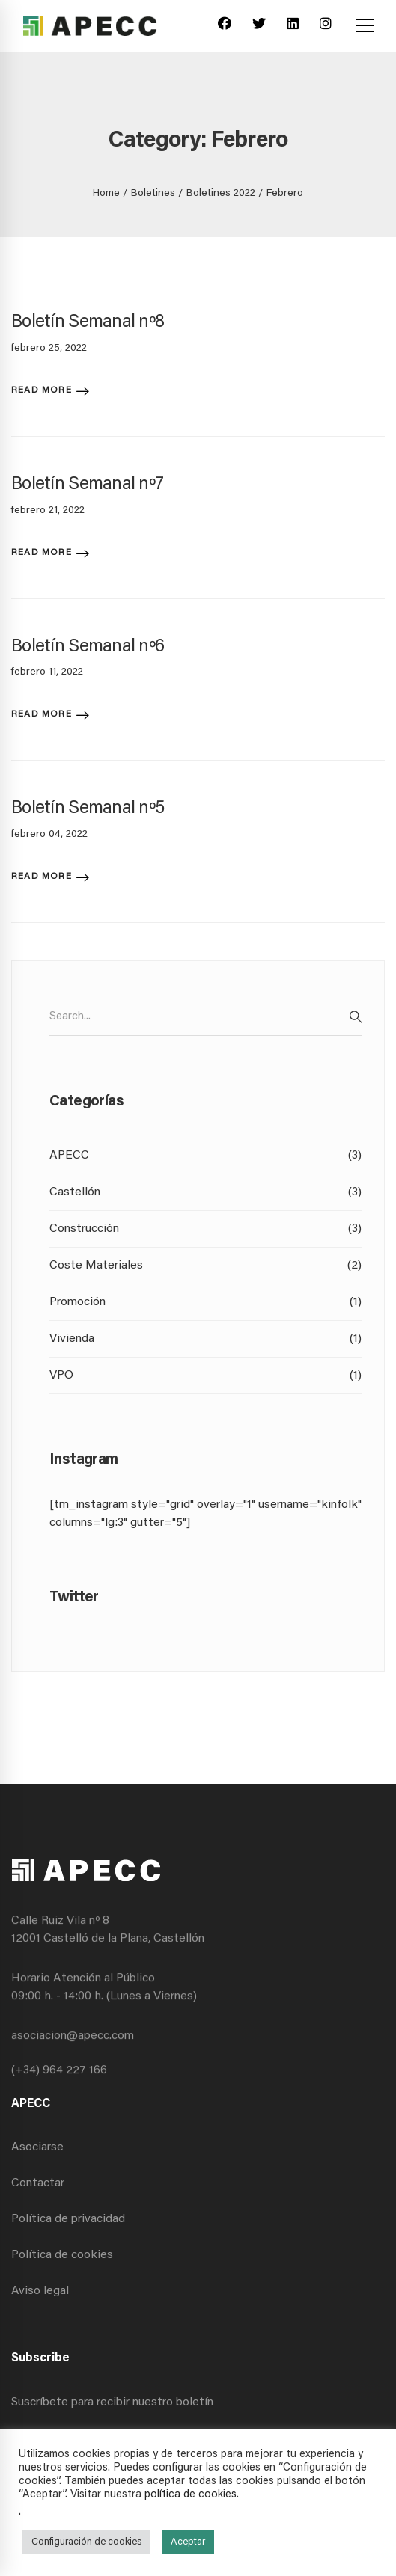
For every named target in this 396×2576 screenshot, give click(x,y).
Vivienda (205, 1339)
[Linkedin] (293, 26)
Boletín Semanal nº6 (87, 647)
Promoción (205, 1302)
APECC (205, 1156)
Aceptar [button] (188, 2542)
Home (106, 193)
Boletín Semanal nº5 (87, 809)
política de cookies (190, 2494)
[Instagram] (326, 26)
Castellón (205, 1192)
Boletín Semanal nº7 (87, 485)
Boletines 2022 (220, 193)
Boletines (153, 193)
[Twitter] (259, 26)
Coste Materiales (205, 1266)
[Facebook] (224, 26)
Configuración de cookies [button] (86, 2542)
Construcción (205, 1229)
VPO (205, 1375)
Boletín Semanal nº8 (87, 322)
